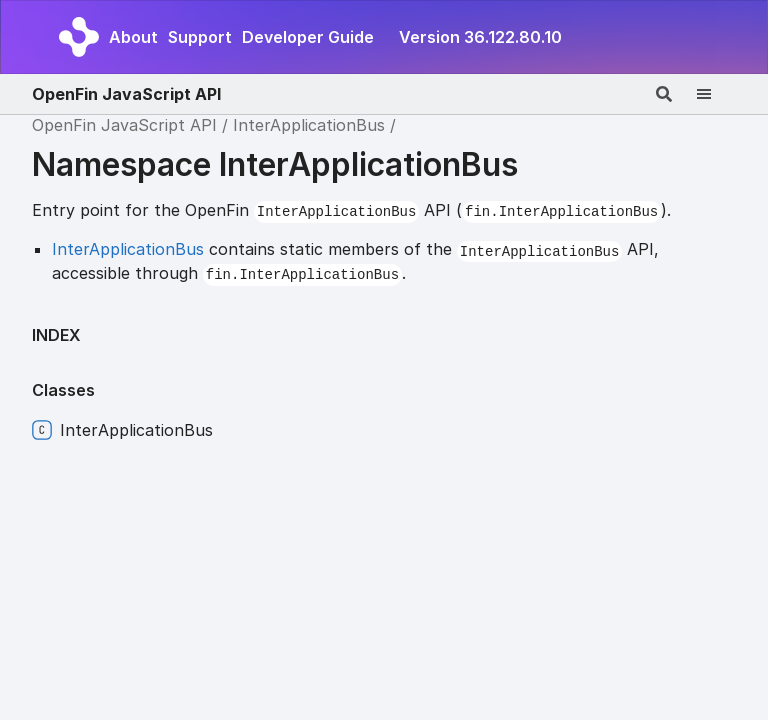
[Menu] (716, 94)
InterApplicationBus (309, 125)
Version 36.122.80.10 (480, 37)
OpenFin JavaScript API (126, 94)
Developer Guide (308, 37)
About (133, 37)
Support (200, 37)
